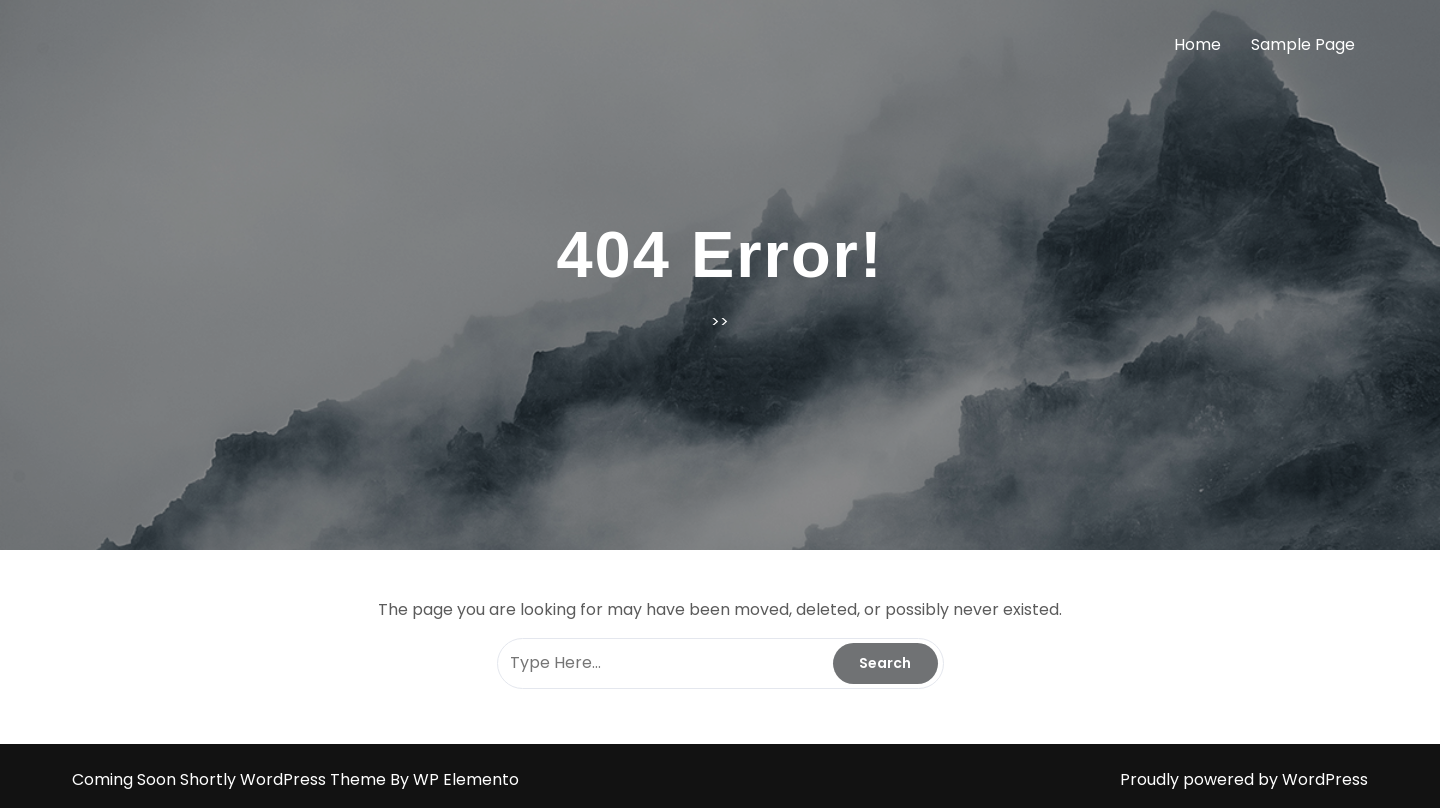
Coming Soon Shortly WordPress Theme (231, 779)
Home (1197, 44)
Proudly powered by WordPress (1244, 779)
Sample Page (1303, 44)
